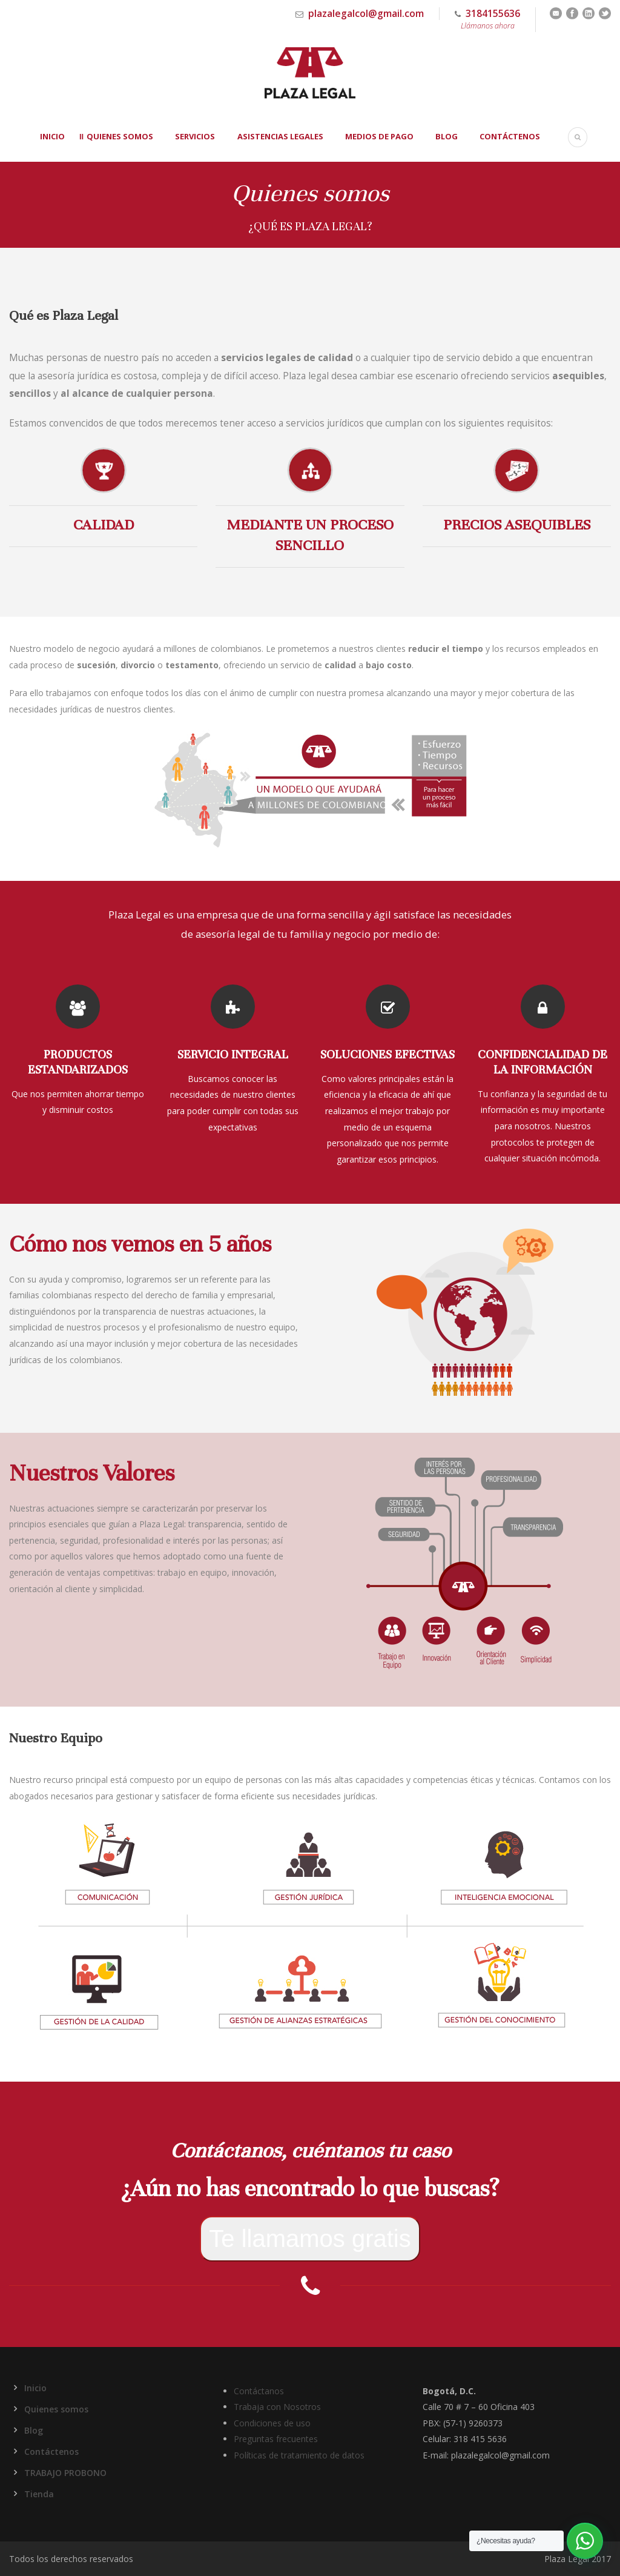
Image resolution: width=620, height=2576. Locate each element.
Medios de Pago (379, 136)
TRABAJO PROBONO (65, 2472)
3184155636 (487, 19)
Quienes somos (120, 136)
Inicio (52, 136)
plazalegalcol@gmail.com (366, 13)
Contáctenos (510, 136)
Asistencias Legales (280, 136)
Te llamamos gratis (310, 2238)
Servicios (195, 136)
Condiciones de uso (272, 2423)
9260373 (486, 2423)
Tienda (39, 2494)
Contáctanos (259, 2391)
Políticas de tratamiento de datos (299, 2455)
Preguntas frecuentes (276, 2439)
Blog (446, 136)
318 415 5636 (480, 2439)
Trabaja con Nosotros (277, 2406)
